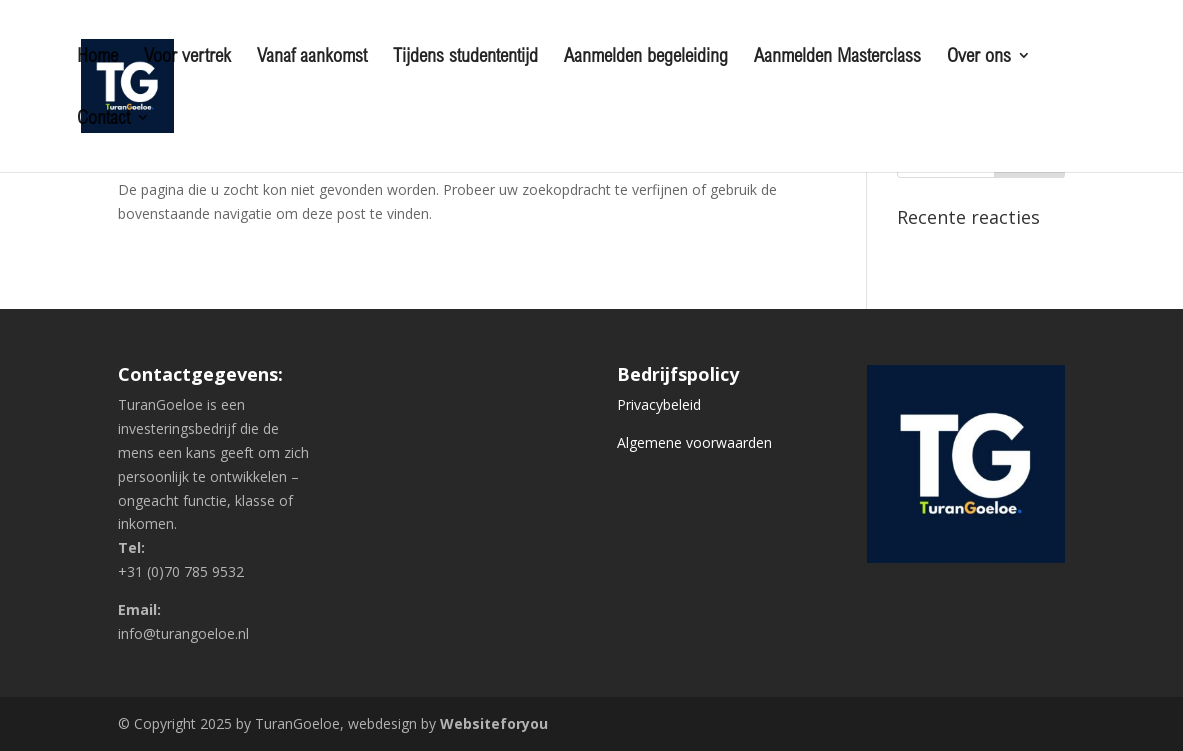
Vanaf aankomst (312, 57)
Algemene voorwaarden (694, 442)
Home (97, 57)
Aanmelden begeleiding (646, 57)
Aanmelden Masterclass (837, 57)
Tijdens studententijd (465, 57)
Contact (103, 119)
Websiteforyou (494, 723)
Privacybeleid (659, 404)
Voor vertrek (187, 57)
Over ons (979, 57)
